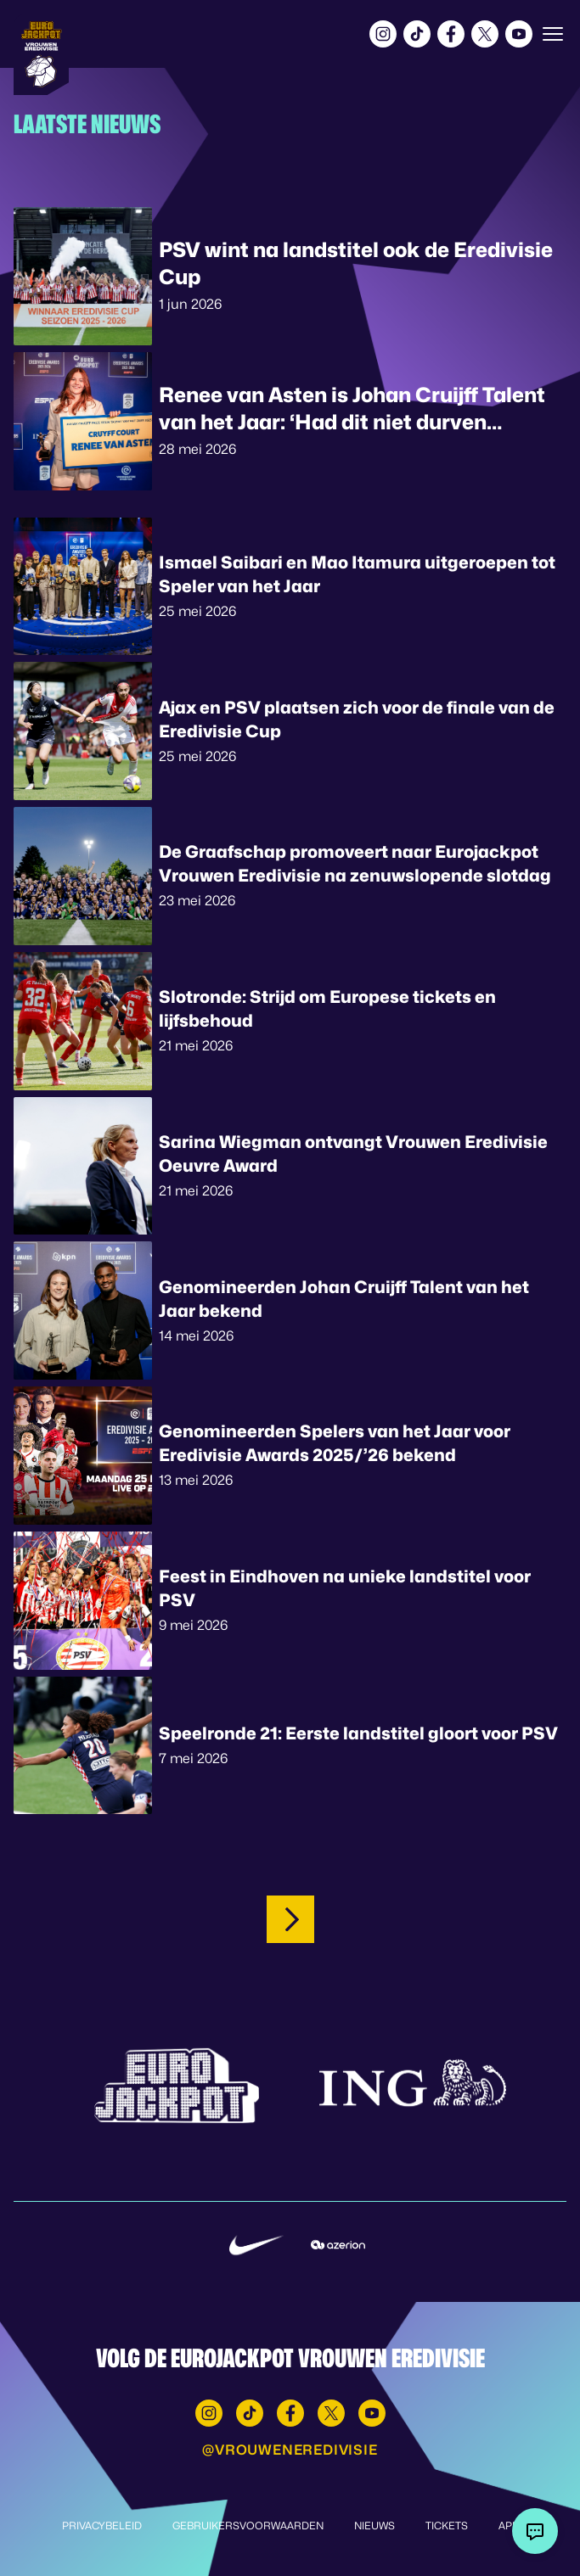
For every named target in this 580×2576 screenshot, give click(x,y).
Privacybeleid (102, 2525)
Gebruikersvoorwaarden (248, 2525)
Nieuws (374, 2525)
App (508, 2525)
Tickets (446, 2525)
